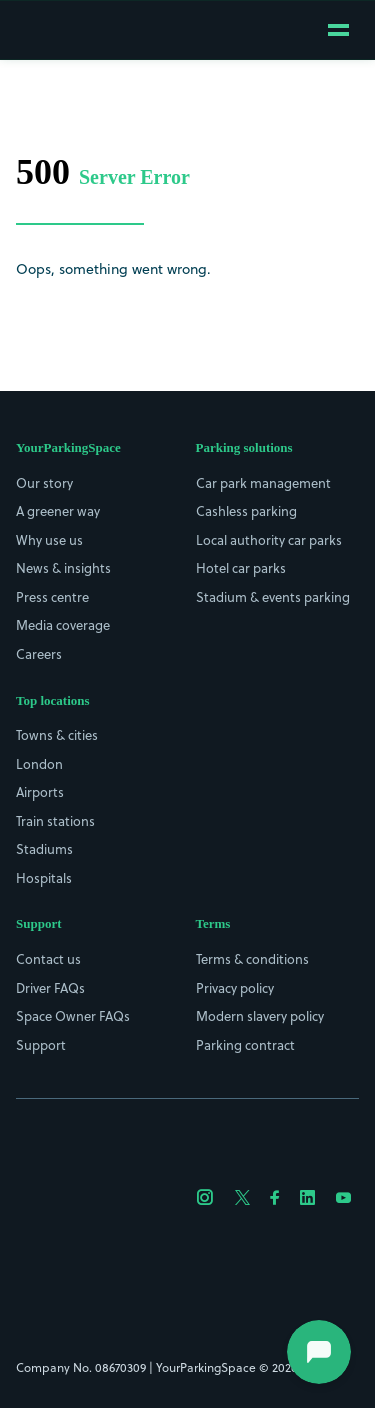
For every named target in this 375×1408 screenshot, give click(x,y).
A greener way (58, 511)
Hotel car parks (241, 568)
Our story (44, 483)
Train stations (55, 821)
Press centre (52, 597)
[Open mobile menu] (338, 30)
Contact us (48, 959)
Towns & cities (57, 735)
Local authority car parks (269, 540)
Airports (40, 792)
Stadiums (44, 849)
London (39, 764)
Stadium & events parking (273, 597)
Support (41, 1045)
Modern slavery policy (260, 1016)
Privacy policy (235, 988)
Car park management (263, 483)
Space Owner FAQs (73, 1016)
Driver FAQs (50, 988)
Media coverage (63, 625)
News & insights (63, 568)
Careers (39, 654)
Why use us (49, 540)
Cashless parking (246, 511)
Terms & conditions (252, 959)
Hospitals (44, 878)
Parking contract (245, 1045)
